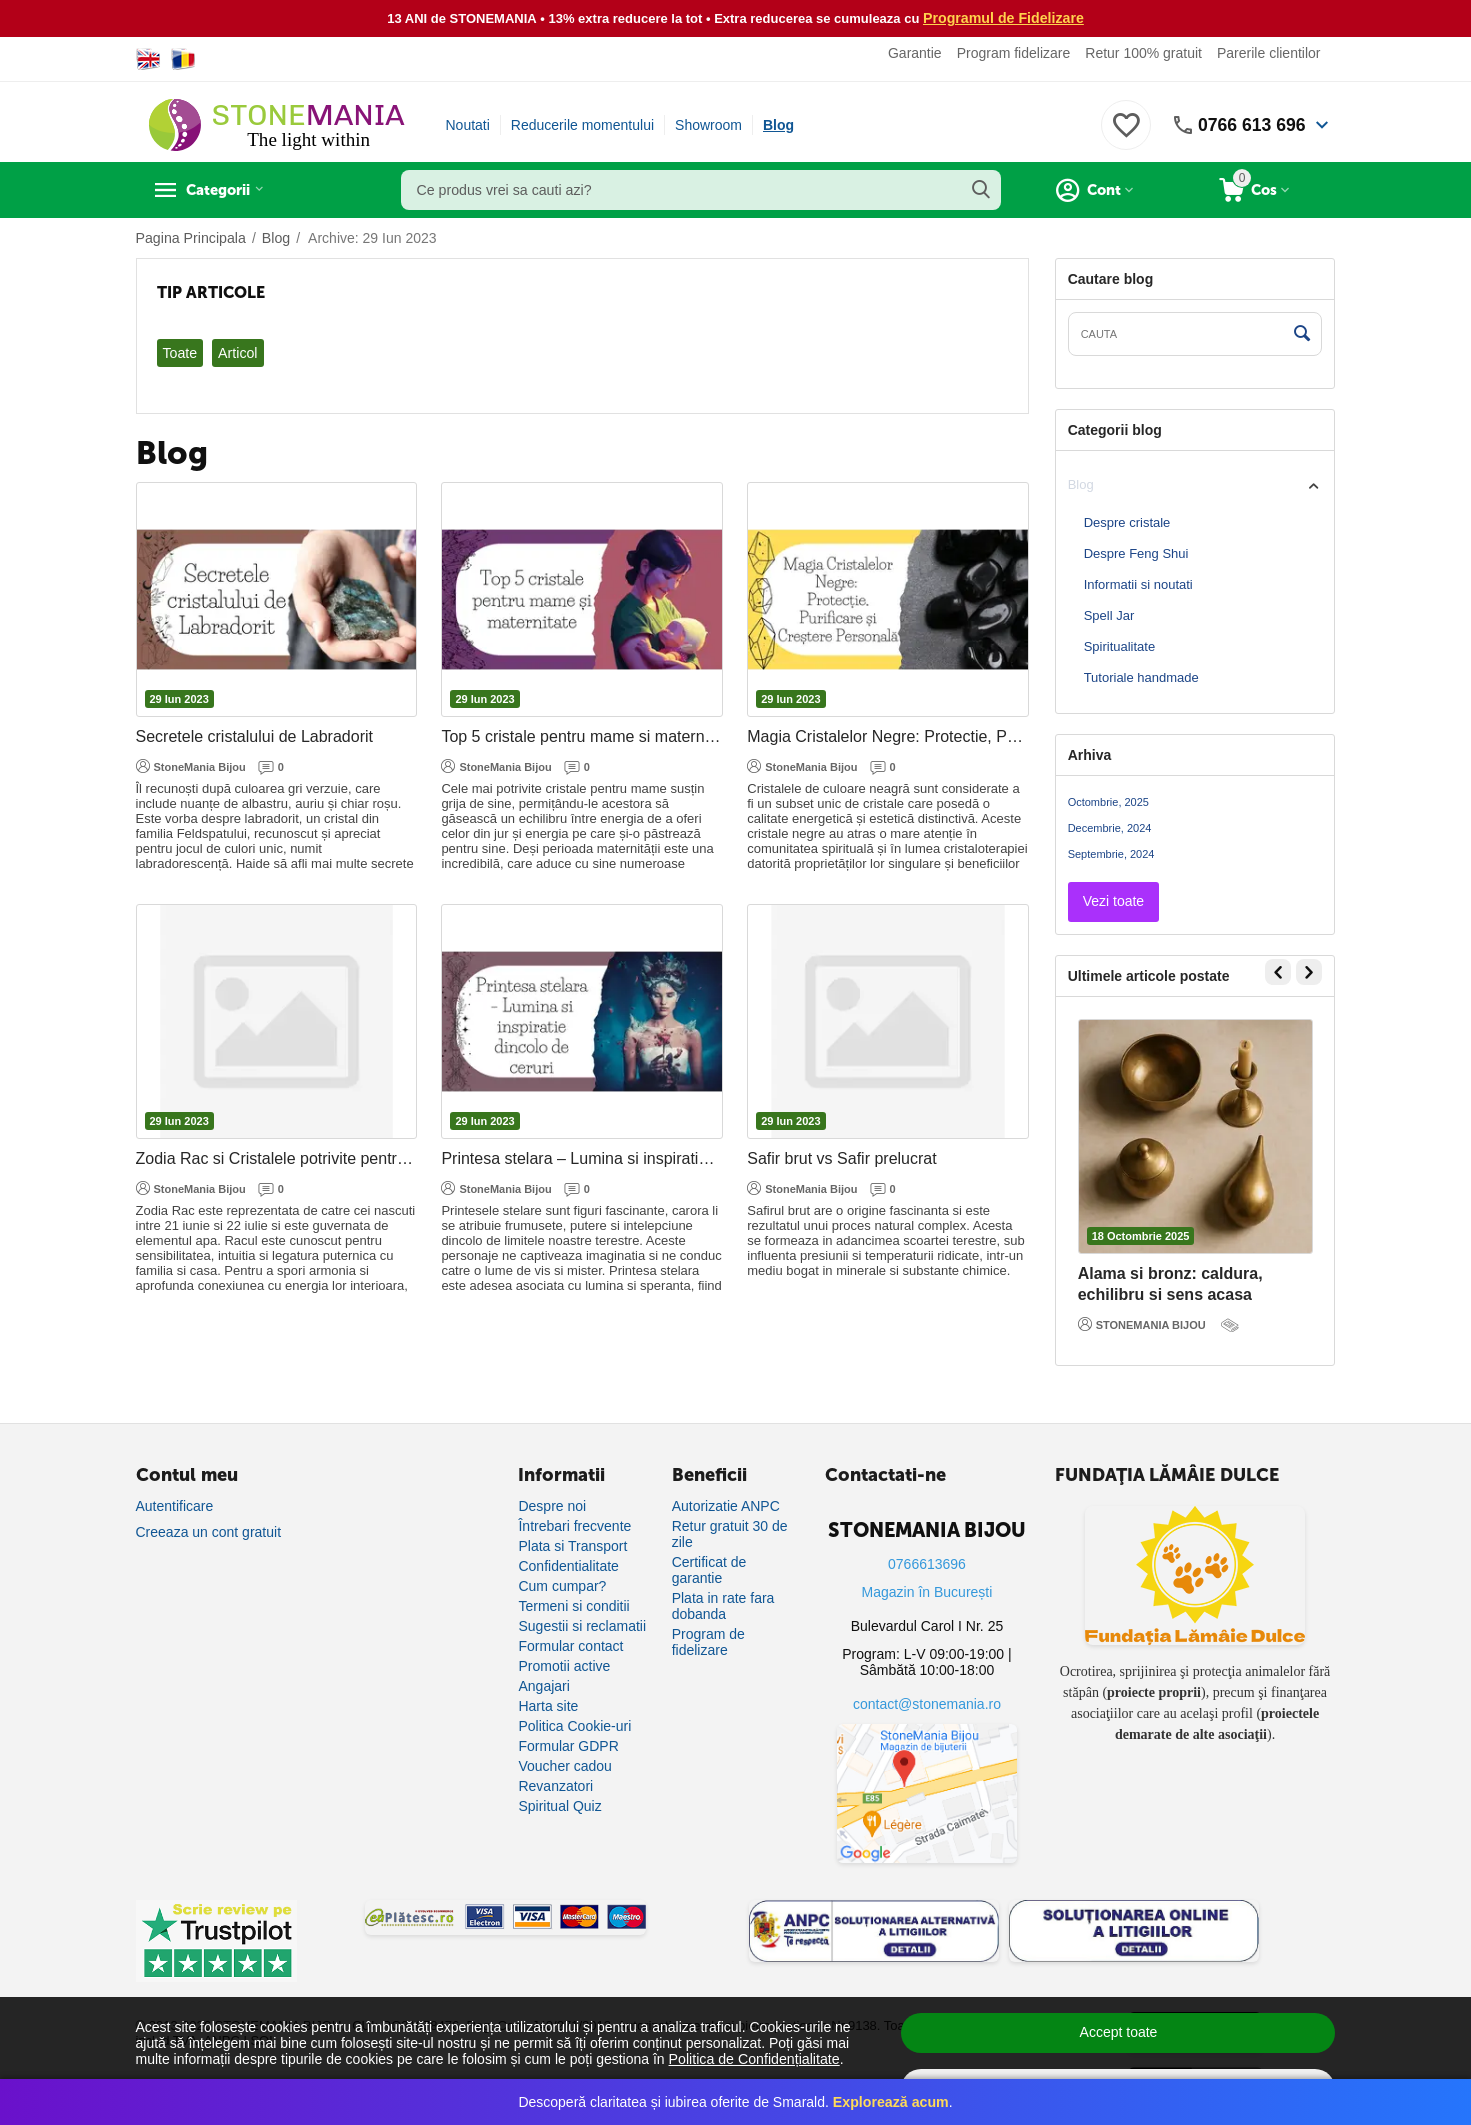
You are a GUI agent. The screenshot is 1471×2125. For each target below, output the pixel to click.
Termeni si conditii (573, 1606)
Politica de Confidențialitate (753, 2059)
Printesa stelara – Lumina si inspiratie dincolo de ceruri (582, 1158)
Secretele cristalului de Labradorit (254, 736)
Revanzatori (555, 1786)
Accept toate (1119, 2032)
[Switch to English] (148, 59)
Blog (778, 125)
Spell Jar (1109, 615)
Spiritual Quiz (559, 1806)
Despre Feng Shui (1136, 553)
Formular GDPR (568, 1746)
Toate (180, 353)
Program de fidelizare (708, 1642)
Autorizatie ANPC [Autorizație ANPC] (726, 1506)
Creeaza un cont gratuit (209, 1532)
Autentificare (175, 1506)
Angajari (543, 1686)
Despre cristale (1127, 522)
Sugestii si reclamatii (582, 1626)
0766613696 (927, 1564)
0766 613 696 (1250, 125)
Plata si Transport (572, 1546)
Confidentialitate (568, 1566)
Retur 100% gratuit (1143, 53)
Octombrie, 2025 (1108, 802)
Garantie (915, 53)
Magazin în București (927, 1592)
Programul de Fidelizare (1003, 18)
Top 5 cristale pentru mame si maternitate (582, 736)
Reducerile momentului (582, 125)
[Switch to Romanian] (183, 59)
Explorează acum (891, 2102)
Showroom (708, 125)
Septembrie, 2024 (1111, 854)
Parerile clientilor (1268, 53)
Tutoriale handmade (1141, 677)
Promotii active (564, 1666)
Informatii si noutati (1138, 584)
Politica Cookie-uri (574, 1726)
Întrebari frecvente (574, 1526)
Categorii (226, 190)
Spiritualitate (1120, 646)
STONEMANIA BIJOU (1142, 1324)
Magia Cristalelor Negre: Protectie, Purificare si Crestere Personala (888, 736)
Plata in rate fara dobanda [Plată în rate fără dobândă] (723, 1606)
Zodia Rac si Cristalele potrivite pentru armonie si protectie (277, 1158)
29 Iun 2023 (179, 699)
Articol (237, 353)
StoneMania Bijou (191, 766)
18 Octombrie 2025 (1141, 1236)
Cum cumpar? (562, 1586)
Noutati (468, 125)
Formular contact (570, 1646)
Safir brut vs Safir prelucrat (841, 1158)
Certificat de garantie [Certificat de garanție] (709, 1570)
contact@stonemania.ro (927, 1704)
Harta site (548, 1706)
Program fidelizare (1014, 53)
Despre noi (552, 1506)
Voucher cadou (564, 1766)
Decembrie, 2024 (1110, 828)
